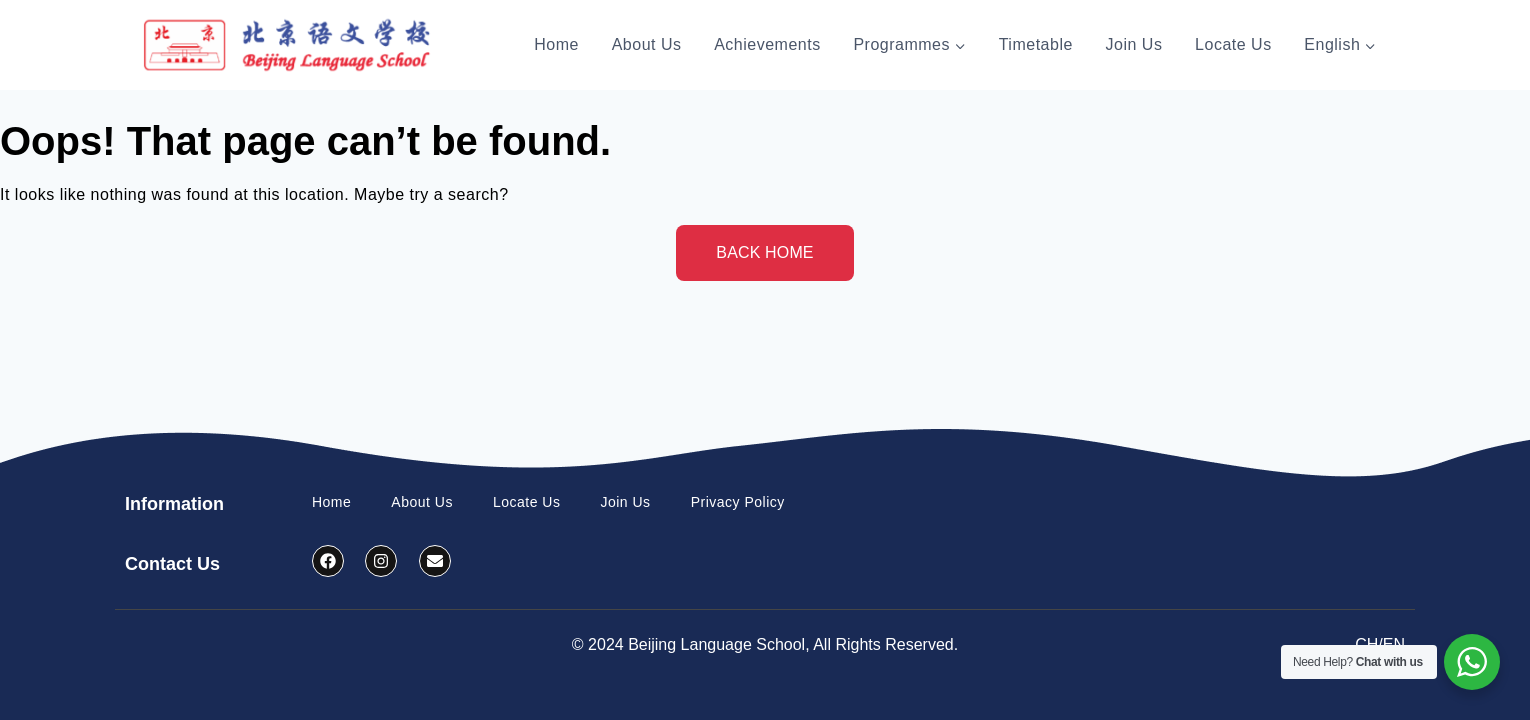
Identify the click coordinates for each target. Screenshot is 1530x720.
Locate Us (1233, 44)
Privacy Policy (738, 502)
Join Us (1134, 44)
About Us (647, 44)
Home (556, 44)
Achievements (767, 44)
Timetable (1036, 44)
